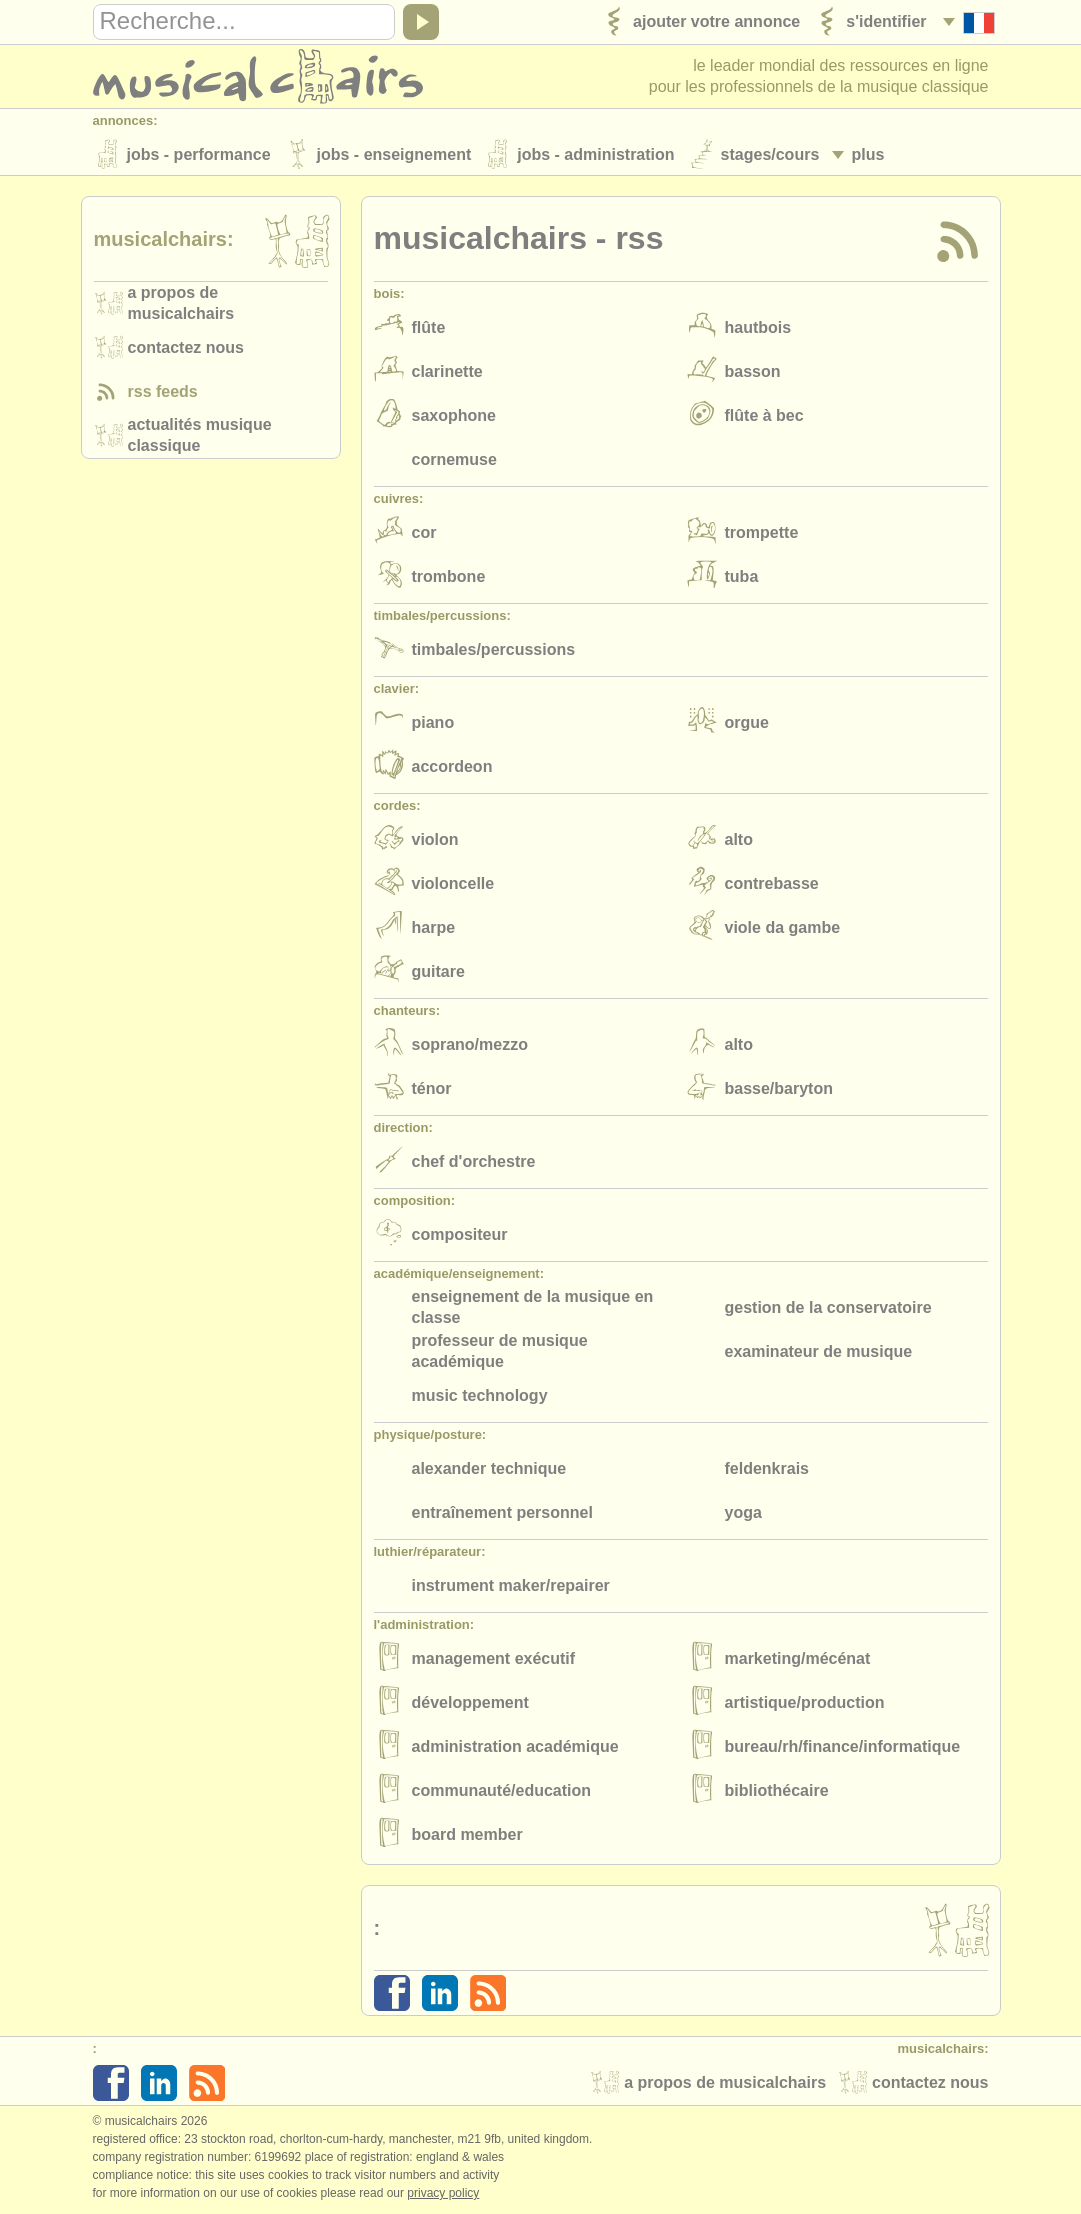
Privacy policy (443, 2193)
